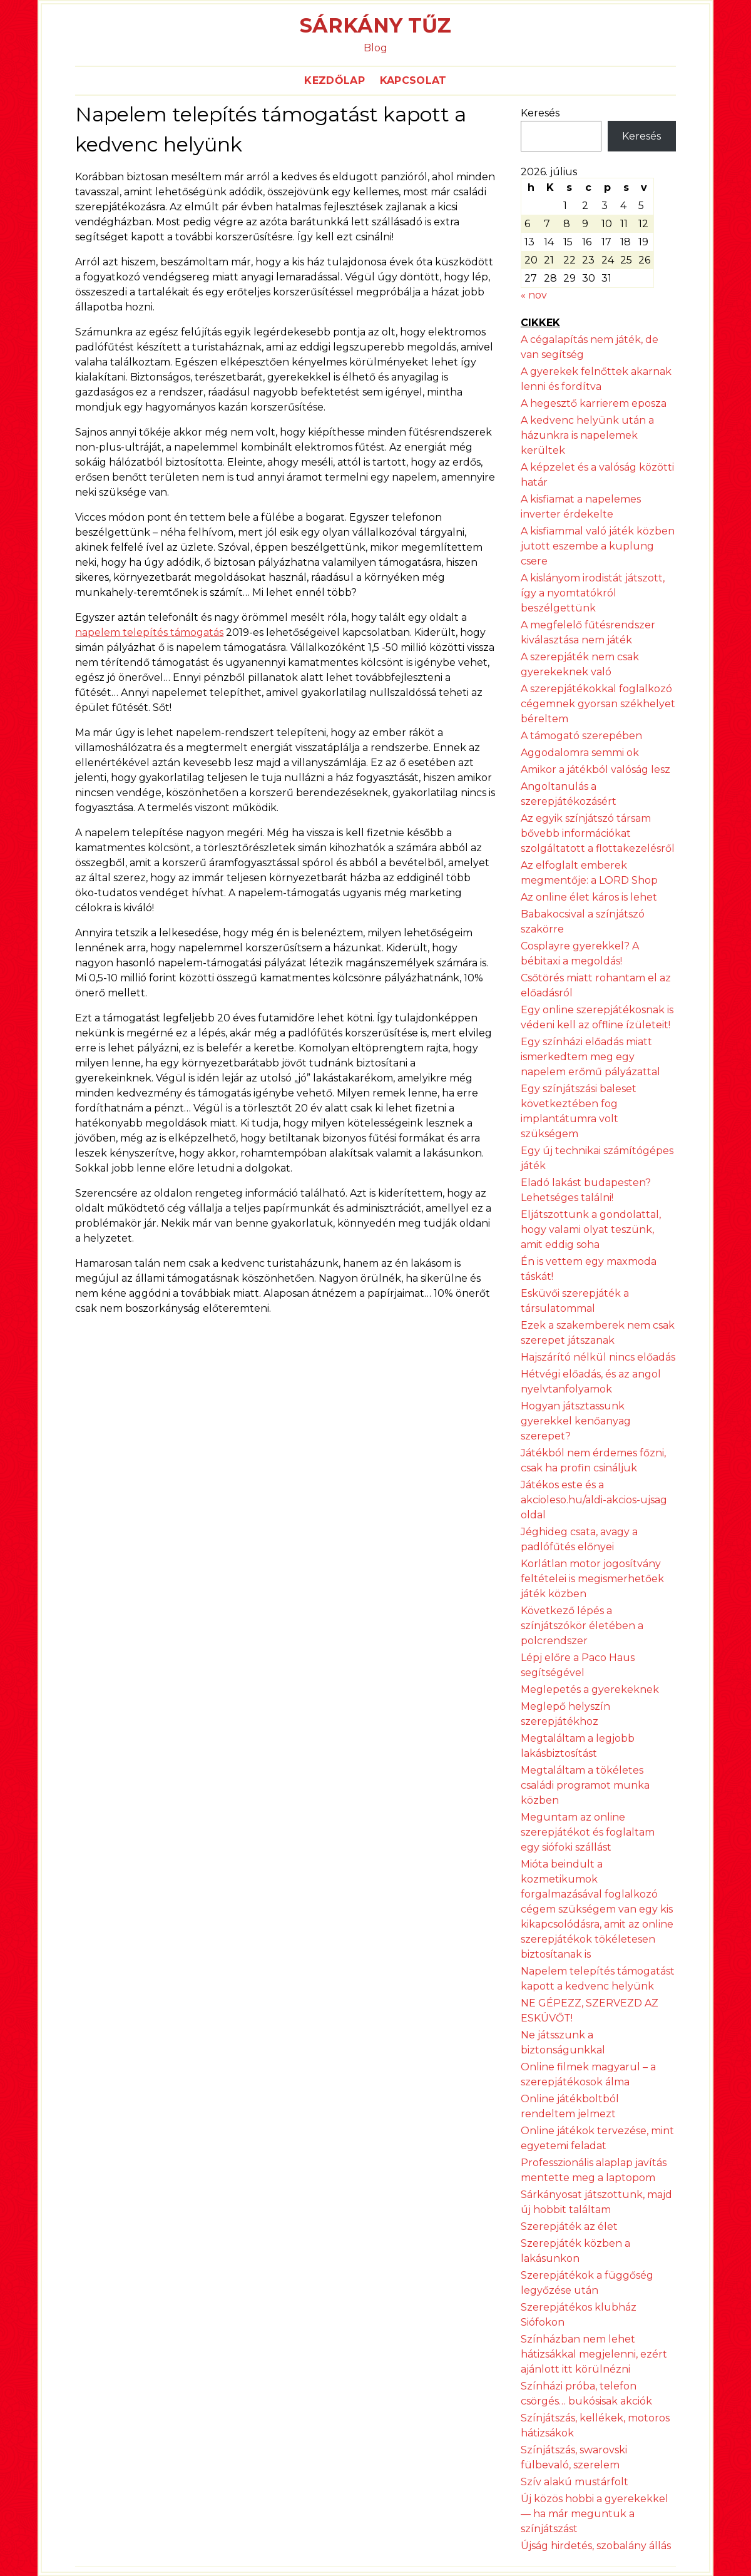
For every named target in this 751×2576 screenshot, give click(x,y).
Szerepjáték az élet (569, 2226)
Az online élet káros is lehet (589, 897)
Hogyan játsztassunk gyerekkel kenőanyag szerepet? (576, 1421)
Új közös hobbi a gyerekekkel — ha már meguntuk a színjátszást (594, 2514)
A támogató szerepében (581, 736)
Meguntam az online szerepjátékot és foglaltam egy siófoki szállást (588, 1832)
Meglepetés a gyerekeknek (590, 1689)
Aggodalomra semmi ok (580, 753)
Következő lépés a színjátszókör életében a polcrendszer (582, 1626)
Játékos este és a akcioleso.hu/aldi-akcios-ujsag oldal (594, 1500)
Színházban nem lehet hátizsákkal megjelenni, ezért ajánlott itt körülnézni (594, 2354)
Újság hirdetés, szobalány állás (596, 2546)
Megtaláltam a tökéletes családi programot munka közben (585, 1785)
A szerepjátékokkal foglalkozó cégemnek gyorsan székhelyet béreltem (598, 704)
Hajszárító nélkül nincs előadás (598, 1357)
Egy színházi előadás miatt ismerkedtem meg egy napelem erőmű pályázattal (590, 1057)
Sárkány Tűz (375, 25)
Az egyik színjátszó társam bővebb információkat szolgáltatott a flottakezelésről (598, 833)
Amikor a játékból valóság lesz (595, 769)
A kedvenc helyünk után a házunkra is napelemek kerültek (587, 435)
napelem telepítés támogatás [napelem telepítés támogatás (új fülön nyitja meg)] (149, 632)
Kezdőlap (334, 80)
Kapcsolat (413, 80)
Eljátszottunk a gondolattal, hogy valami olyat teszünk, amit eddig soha (591, 1229)
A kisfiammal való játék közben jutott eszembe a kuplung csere (598, 546)
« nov (534, 295)
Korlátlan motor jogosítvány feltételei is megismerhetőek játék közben (592, 1579)
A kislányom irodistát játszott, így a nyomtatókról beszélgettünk (593, 593)
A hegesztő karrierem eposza (594, 403)
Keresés (540, 113)
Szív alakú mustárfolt (574, 2482)
